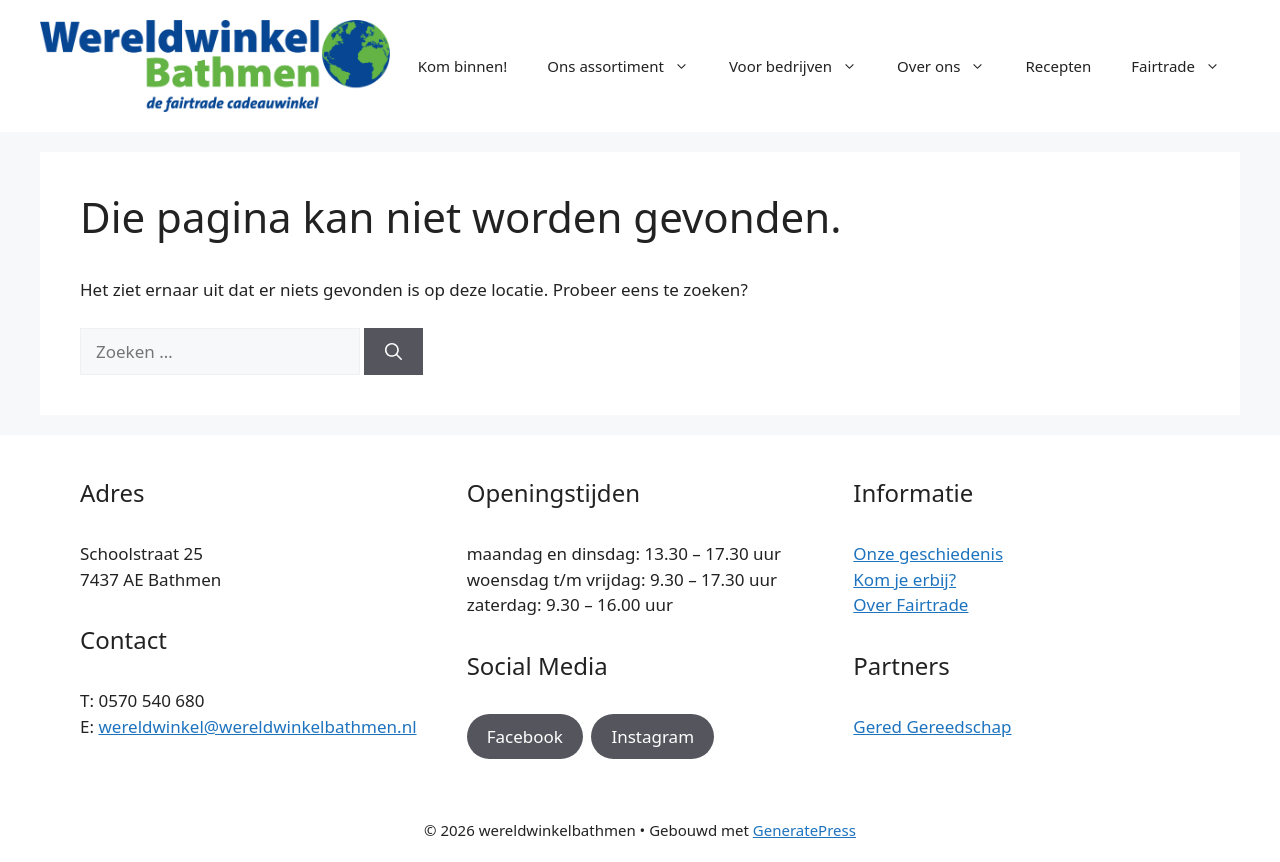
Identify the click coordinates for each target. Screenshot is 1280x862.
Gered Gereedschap (932, 726)
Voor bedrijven (803, 66)
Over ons (951, 66)
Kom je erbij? (904, 579)
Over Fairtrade (910, 604)
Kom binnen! (463, 66)
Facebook (525, 736)
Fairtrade (1185, 66)
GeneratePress (804, 830)
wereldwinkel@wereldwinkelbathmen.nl (257, 726)
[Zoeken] (393, 352)
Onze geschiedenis (928, 553)
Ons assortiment (628, 66)
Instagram (652, 736)
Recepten (1058, 66)
